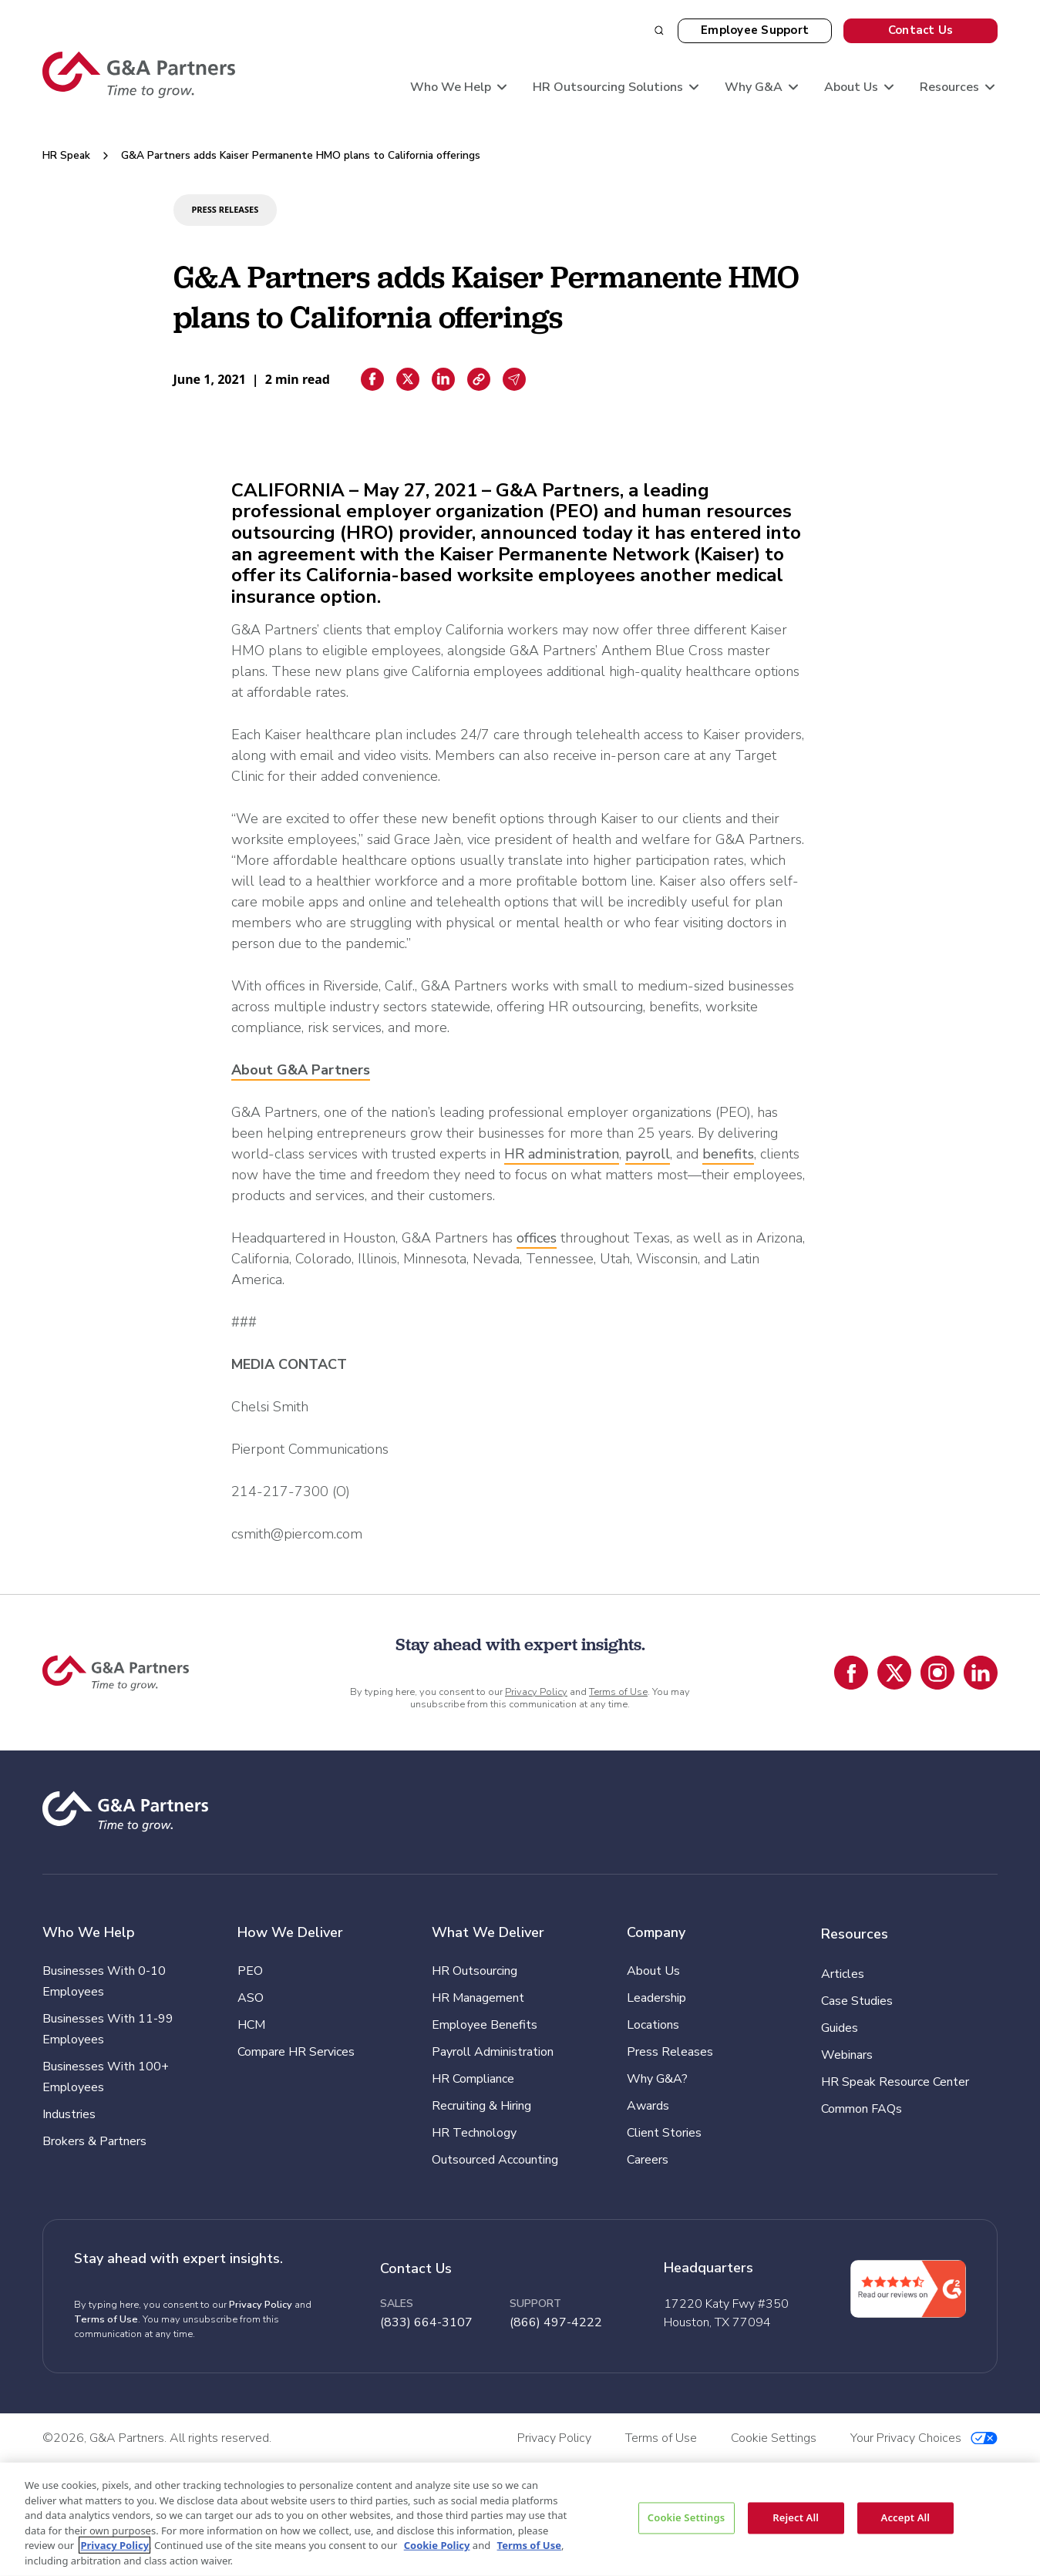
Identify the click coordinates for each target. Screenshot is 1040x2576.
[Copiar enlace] (478, 379)
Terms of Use (618, 1692)
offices (537, 1238)
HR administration (561, 1154)
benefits (728, 1154)
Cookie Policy (437, 2545)
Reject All (795, 2517)
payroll (647, 1154)
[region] (520, 2519)
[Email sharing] (514, 379)
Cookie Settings (686, 2517)
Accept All (906, 2517)
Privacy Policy (536, 1692)
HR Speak (66, 155)
